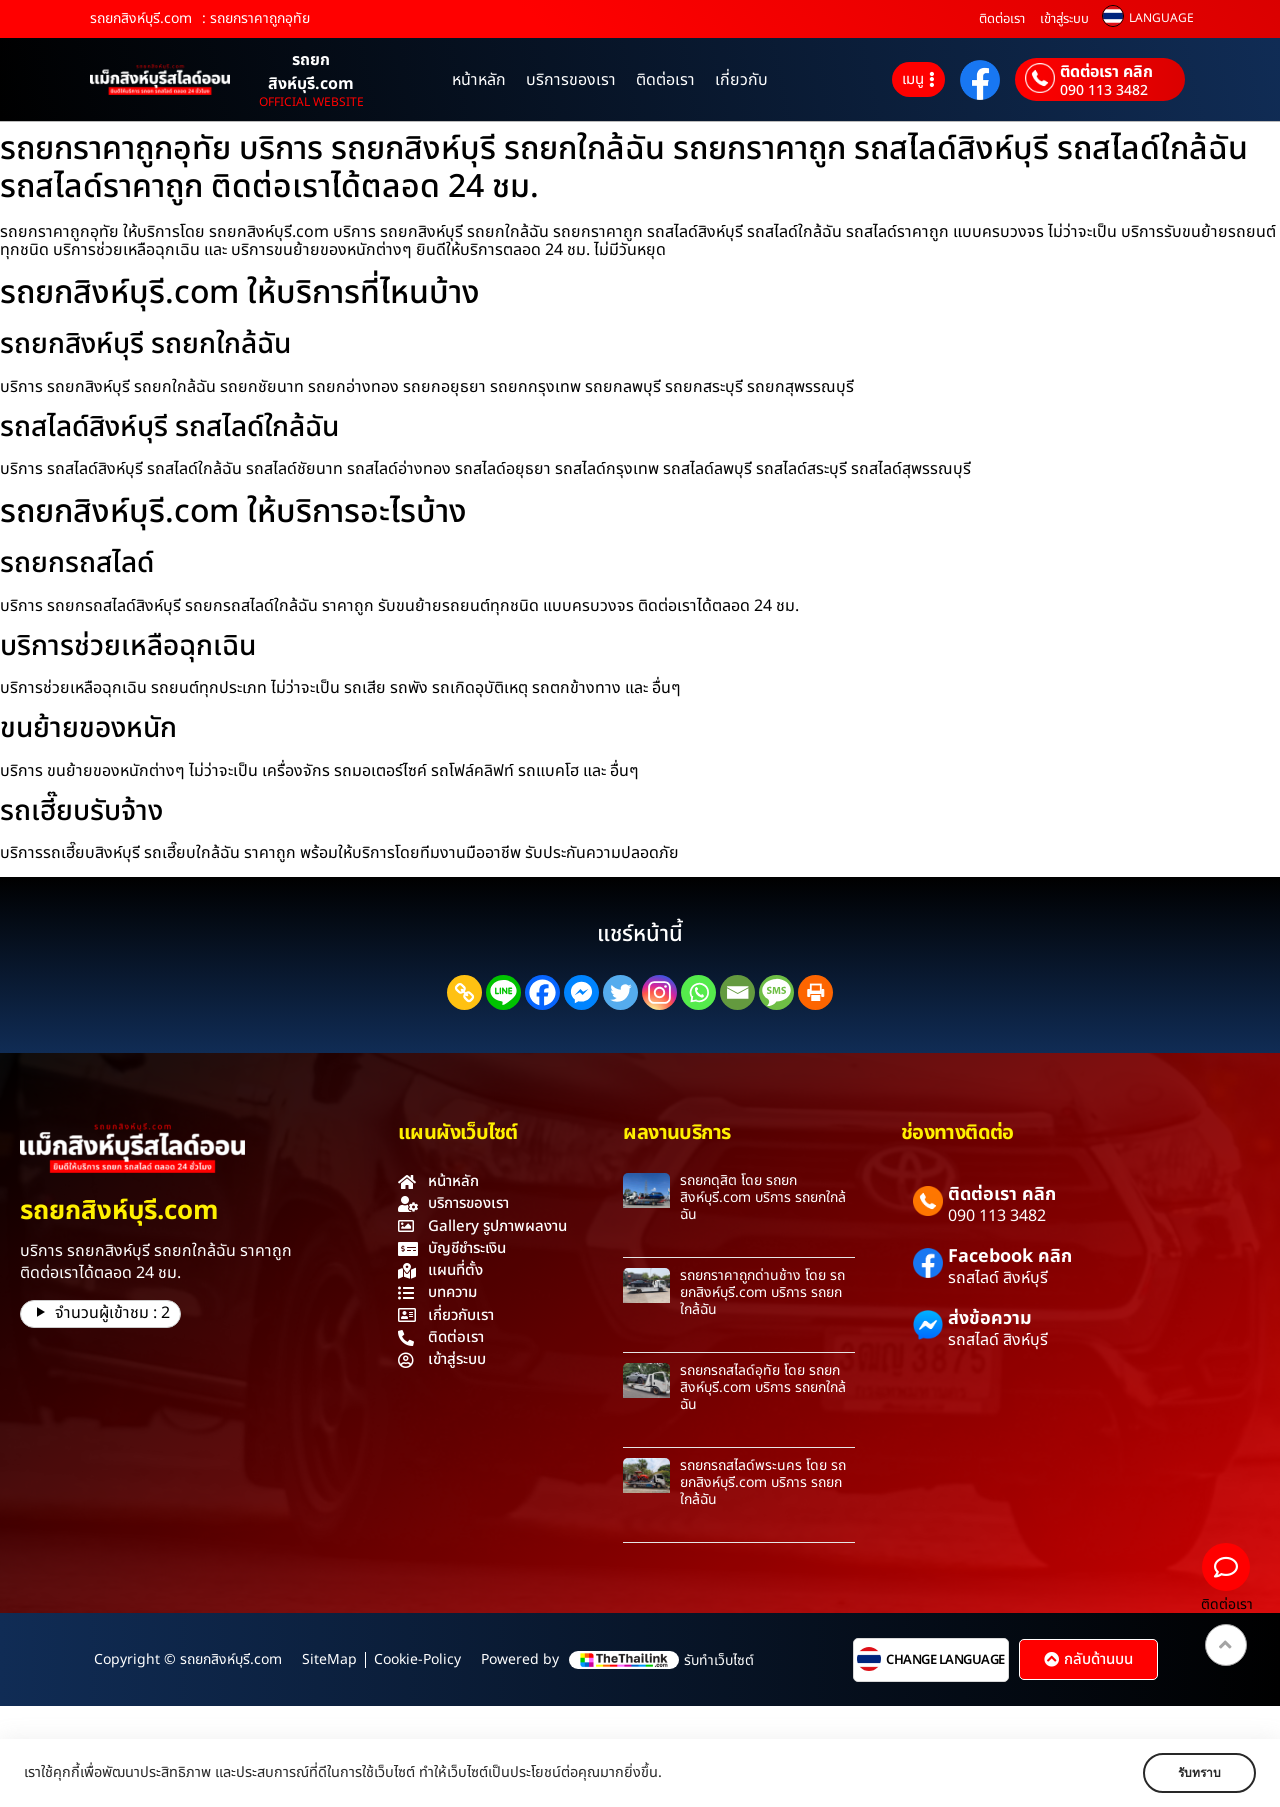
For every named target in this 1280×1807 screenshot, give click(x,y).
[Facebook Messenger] (581, 992)
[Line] (503, 992)
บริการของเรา (571, 80)
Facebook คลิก (1010, 1256)
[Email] (737, 992)
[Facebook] (542, 992)
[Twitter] (620, 992)
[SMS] (776, 992)
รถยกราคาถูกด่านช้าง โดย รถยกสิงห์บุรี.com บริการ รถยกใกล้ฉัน (762, 1292)
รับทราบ (1197, 1773)
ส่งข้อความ (990, 1318)
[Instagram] (659, 992)
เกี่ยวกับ (741, 80)
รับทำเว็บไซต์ (719, 1660)
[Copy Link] (464, 992)
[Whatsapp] (698, 992)
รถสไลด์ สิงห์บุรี (998, 1278)
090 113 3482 (1104, 91)
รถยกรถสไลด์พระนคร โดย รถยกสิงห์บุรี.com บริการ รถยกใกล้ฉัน (763, 1482)
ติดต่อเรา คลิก (1106, 72)
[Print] (815, 992)
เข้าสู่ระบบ (1064, 19)
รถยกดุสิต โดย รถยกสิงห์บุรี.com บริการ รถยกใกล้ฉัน (763, 1197)
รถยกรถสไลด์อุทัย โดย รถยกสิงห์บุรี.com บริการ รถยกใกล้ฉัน (763, 1387)
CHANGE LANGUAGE (945, 1660)
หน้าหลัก (479, 80)
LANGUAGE (1161, 18)
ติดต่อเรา (1002, 19)
